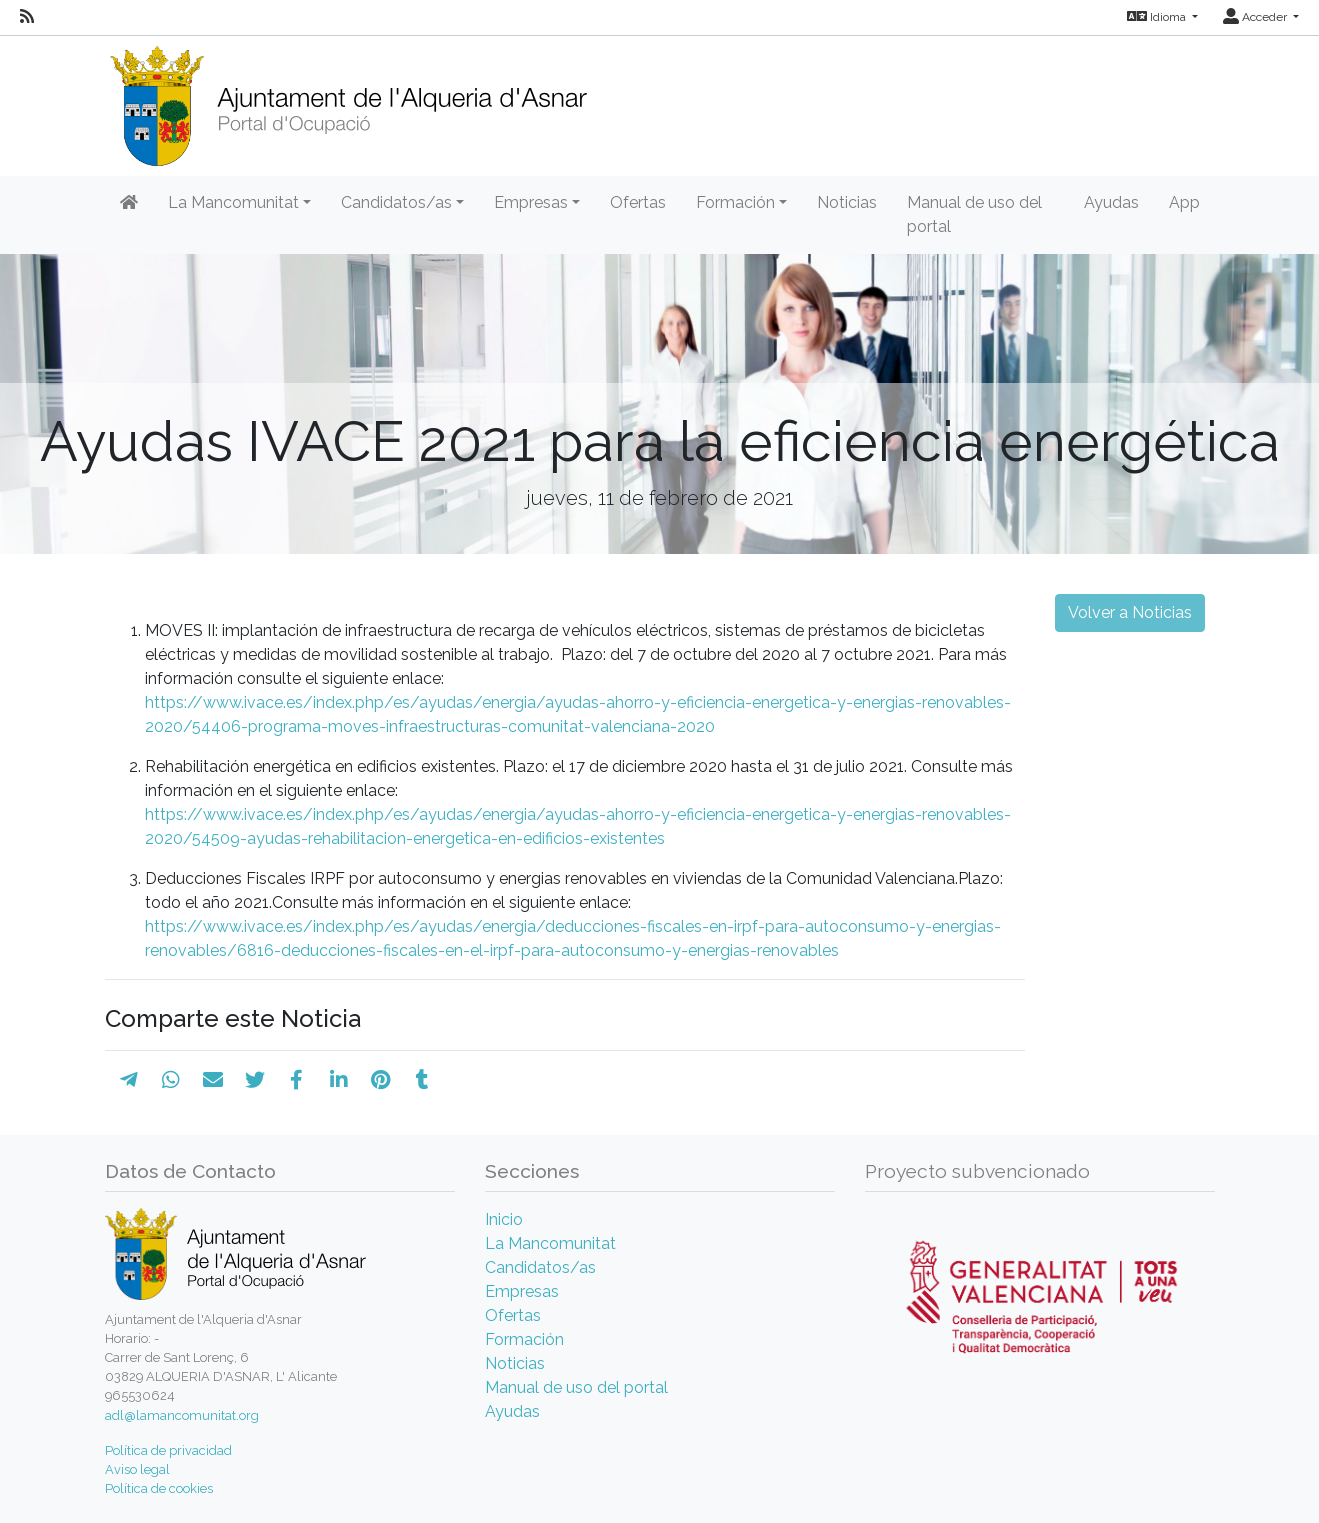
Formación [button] (735, 202)
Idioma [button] (1158, 17)
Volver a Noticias (1130, 612)
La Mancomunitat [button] (233, 202)
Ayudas (1111, 202)
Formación (524, 1339)
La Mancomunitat (550, 1243)
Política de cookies (159, 1488)
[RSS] (27, 17)
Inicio (504, 1219)
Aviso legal (137, 1469)
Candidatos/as (540, 1267)
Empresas (522, 1291)
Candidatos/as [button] (396, 202)
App (1184, 202)
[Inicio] (348, 99)
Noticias (847, 202)
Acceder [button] (1256, 17)
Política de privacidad (168, 1450)
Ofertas (638, 202)
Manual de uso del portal (974, 214)
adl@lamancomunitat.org (182, 1415)
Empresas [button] (531, 202)
